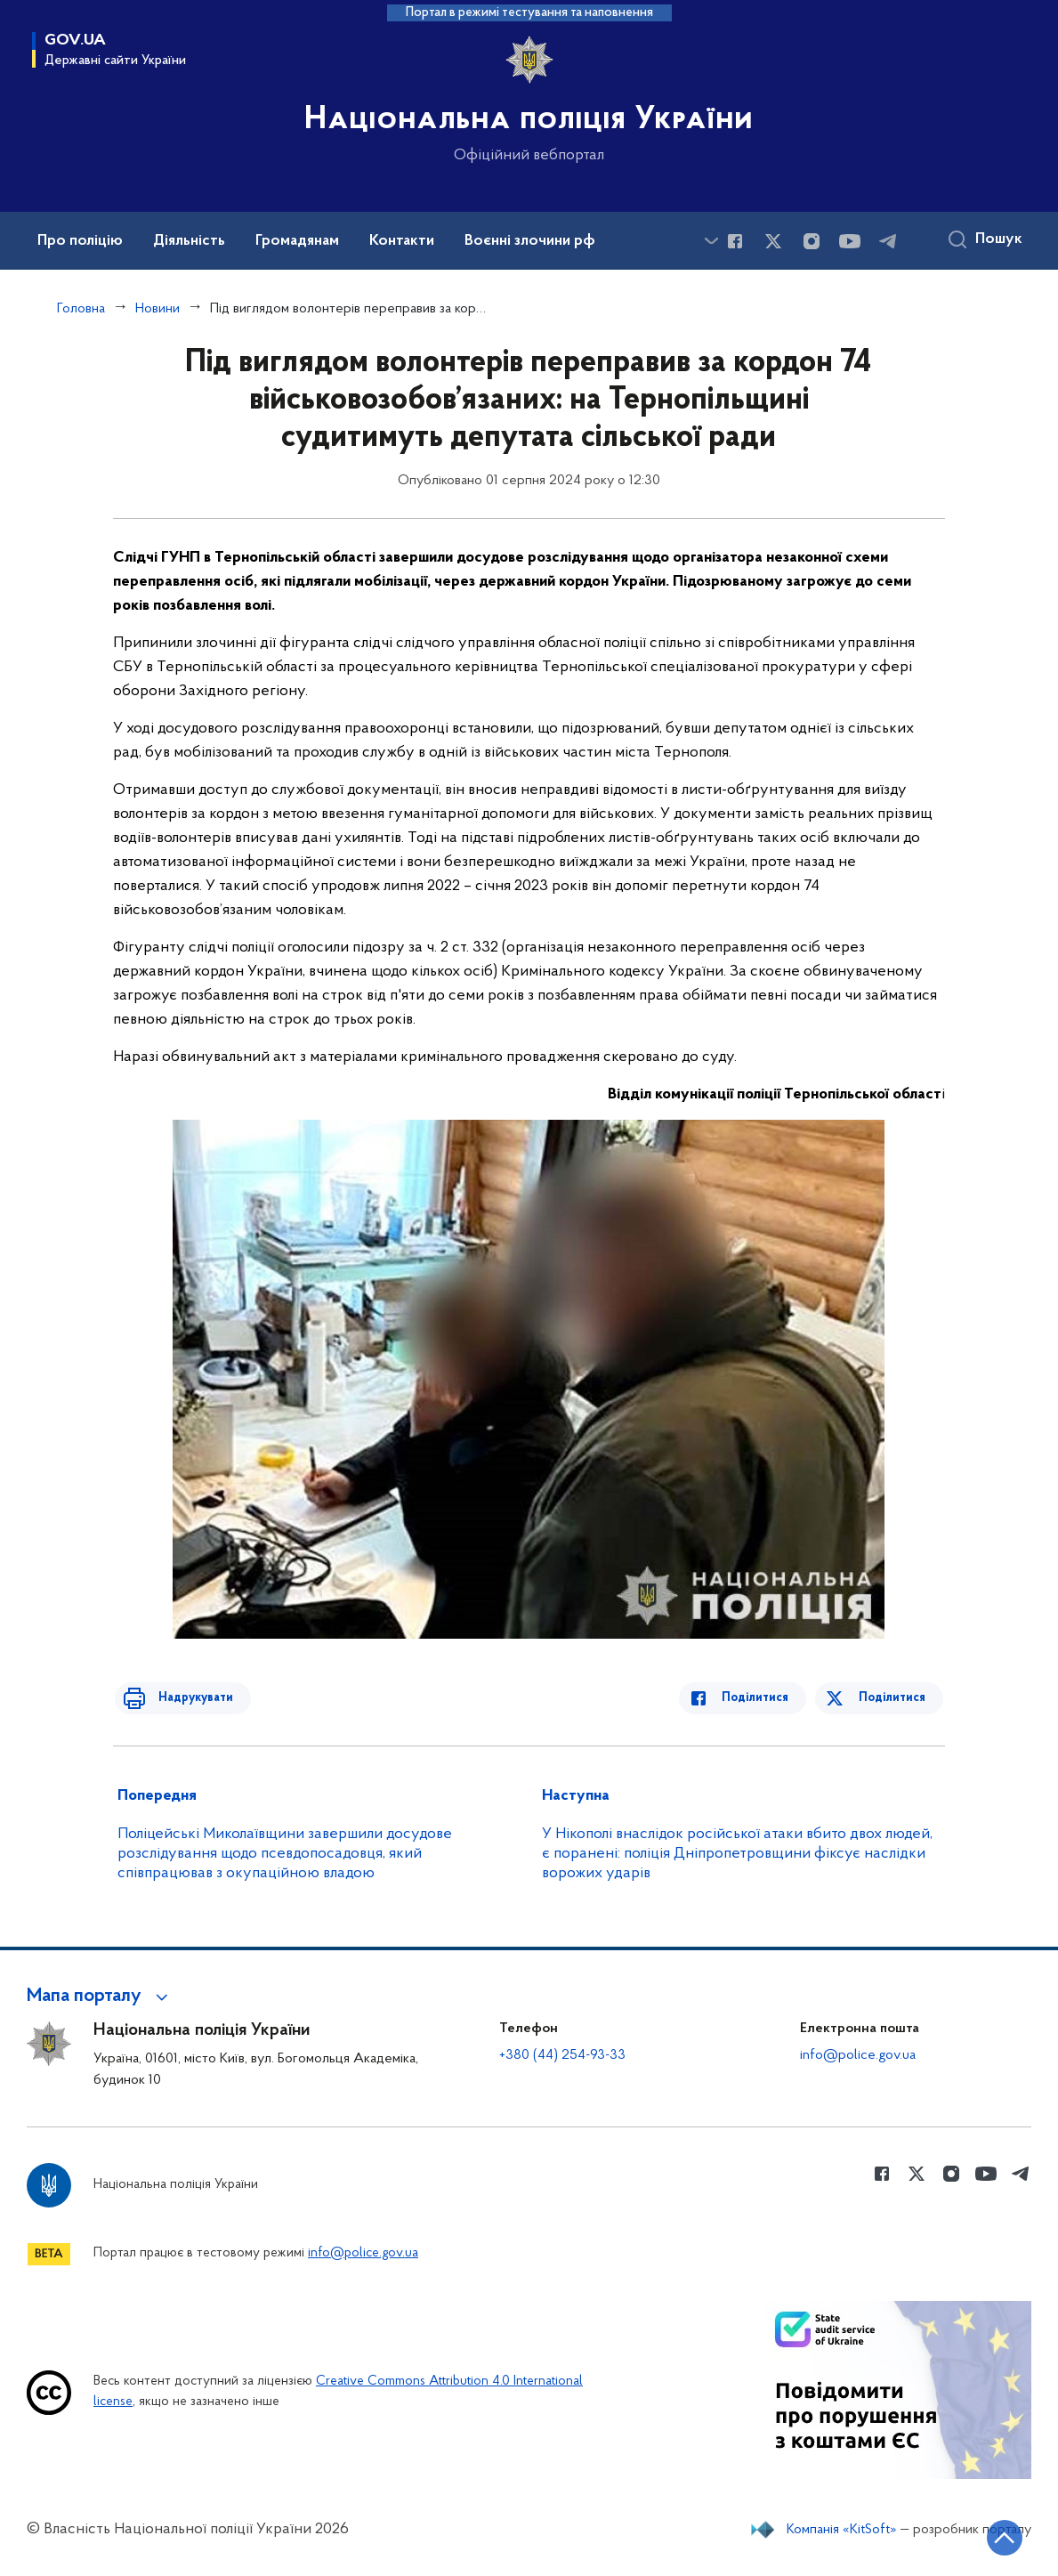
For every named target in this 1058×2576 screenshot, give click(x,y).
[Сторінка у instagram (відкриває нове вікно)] (811, 241)
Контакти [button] (401, 241)
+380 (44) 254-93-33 (562, 2055)
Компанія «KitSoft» (842, 2530)
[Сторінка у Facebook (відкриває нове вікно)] (735, 241)
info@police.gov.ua (858, 2055)
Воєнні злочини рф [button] (529, 241)
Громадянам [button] (297, 241)
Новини (157, 309)
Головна (81, 309)
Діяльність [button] (189, 241)
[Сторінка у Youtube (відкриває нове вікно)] (849, 241)
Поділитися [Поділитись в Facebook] (764, 1698)
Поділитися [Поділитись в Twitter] (893, 1698)
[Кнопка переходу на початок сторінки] (991, 2536)
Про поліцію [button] (80, 241)
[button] (100, 1996)
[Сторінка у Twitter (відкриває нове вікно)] (773, 241)
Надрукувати (186, 1698)
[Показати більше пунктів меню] (711, 241)
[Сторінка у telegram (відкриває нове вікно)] (888, 241)
